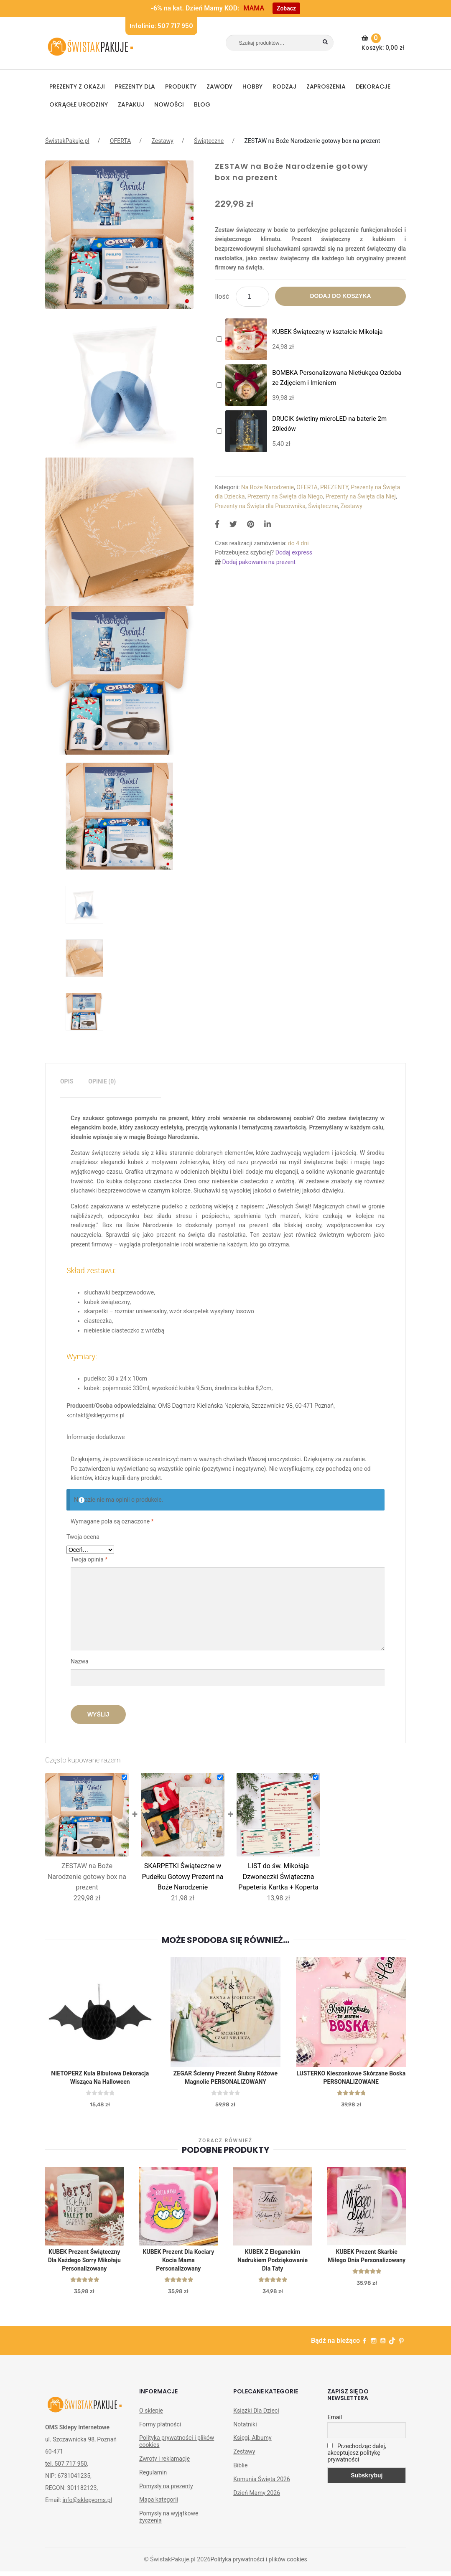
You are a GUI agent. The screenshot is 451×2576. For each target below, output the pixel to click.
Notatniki (245, 2429)
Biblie (240, 2470)
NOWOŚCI (169, 104)
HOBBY (252, 86)
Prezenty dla (135, 86)
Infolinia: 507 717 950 (161, 26)
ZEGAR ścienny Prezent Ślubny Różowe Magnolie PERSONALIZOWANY (225, 2079)
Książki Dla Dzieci (256, 2415)
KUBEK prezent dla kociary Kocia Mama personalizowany (178, 2264)
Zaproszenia (326, 86)
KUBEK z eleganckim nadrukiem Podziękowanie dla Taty (272, 2264)
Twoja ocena (82, 1536)
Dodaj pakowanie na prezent (259, 562)
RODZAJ (284, 86)
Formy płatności (160, 2429)
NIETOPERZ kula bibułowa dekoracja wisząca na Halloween (100, 2079)
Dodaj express (293, 552)
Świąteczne (209, 140)
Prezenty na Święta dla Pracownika (260, 506)
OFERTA (120, 140)
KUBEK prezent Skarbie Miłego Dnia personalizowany (366, 2259)
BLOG (202, 104)
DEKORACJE (373, 86)
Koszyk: (384, 42)
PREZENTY (334, 487)
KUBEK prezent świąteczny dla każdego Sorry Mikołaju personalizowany (84, 2264)
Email (334, 2421)
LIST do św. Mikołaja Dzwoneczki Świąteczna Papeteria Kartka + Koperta (278, 1877)
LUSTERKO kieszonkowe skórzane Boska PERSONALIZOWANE (350, 2079)
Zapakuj (131, 104)
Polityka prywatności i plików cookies (176, 2446)
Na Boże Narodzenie (267, 487)
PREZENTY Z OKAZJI (77, 86)
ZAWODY (219, 86)
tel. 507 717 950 (66, 2468)
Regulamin (153, 2477)
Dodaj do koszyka (340, 295)
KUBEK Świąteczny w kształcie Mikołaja (327, 332)
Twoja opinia (89, 1559)
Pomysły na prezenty (166, 2490)
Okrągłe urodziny (78, 104)
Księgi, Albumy (252, 2442)
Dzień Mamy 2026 (256, 2497)
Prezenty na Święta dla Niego (285, 496)
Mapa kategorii (158, 2504)
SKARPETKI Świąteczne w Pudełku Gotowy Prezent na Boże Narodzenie (182, 1877)
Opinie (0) (102, 1081)
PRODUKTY (180, 86)
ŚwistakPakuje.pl (67, 140)
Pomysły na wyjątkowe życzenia (168, 2521)
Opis (66, 1081)
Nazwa (80, 1661)
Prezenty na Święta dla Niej (361, 496)
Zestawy (162, 140)
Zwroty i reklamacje (164, 2463)
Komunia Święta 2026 (261, 2483)
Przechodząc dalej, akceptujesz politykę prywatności (356, 2457)
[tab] (66, 1081)
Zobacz (286, 8)
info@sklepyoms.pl (87, 2505)
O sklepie (151, 2415)
